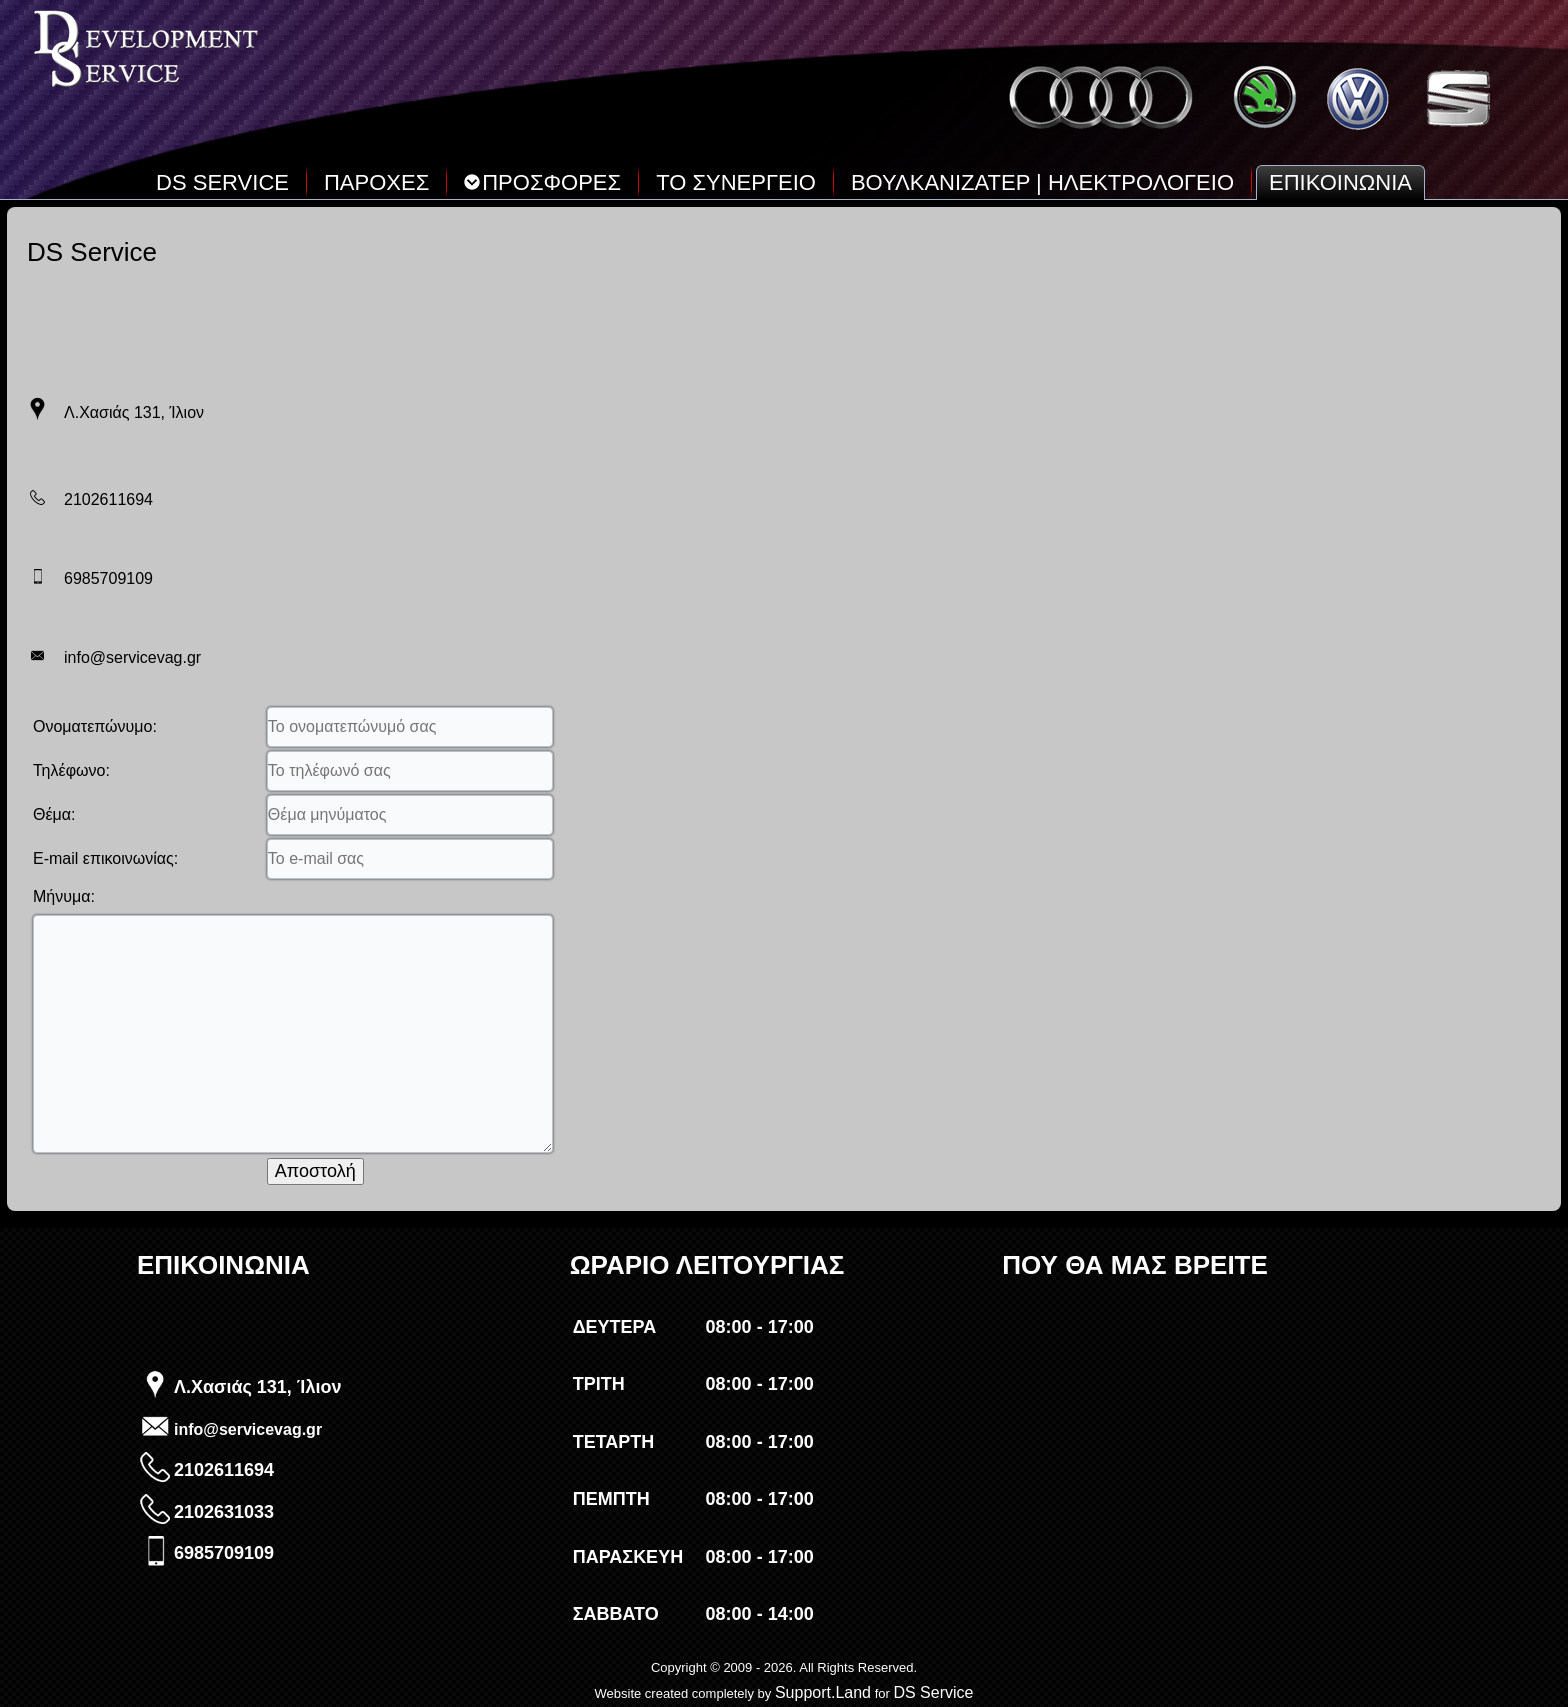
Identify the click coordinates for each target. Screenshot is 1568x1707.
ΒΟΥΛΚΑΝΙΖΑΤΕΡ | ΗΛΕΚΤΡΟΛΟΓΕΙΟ (1042, 182)
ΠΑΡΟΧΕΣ (376, 182)
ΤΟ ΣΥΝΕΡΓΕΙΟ (736, 182)
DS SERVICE (222, 182)
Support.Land (823, 1692)
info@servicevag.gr (248, 1429)
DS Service (933, 1692)
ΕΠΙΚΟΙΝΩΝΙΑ (1340, 182)
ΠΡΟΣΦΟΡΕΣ (542, 182)
